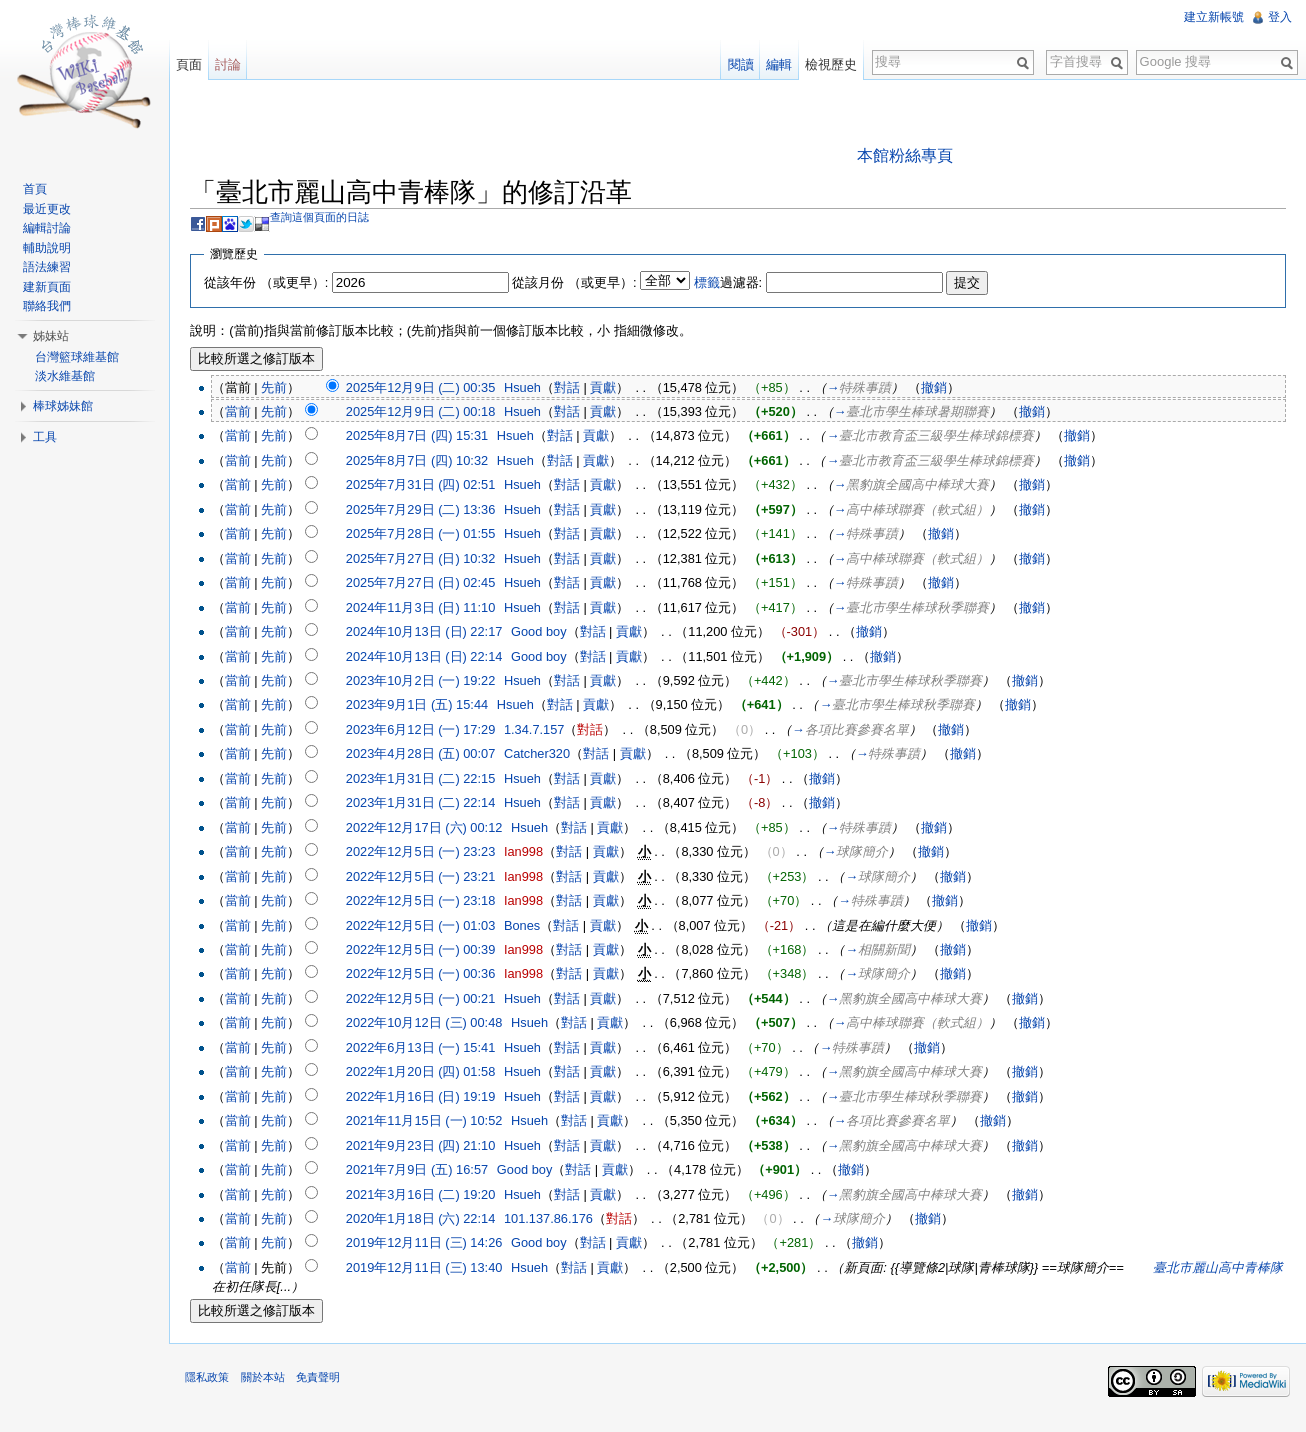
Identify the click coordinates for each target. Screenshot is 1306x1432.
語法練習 (51, 267)
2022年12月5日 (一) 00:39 (430, 951)
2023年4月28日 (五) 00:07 (430, 755)
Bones (533, 926)
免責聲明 (328, 1386)
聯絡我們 (51, 306)
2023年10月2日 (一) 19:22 (430, 682)
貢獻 (614, 388)
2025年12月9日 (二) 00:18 (430, 413)
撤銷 (945, 388)
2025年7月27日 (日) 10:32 (430, 560)
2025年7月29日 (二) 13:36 (430, 511)
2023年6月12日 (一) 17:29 (430, 731)
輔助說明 (51, 248)
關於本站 (273, 1386)
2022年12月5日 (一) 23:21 (430, 877)
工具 (49, 437)
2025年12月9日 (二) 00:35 (430, 388)
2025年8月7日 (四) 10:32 (427, 462)
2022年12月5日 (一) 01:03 (430, 926)
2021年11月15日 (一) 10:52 (434, 1122)
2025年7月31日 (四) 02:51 (430, 486)
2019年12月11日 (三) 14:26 (434, 1244)
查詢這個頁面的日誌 (330, 219)
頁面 (196, 64)
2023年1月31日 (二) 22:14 (430, 804)
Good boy (550, 633)
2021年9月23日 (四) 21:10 (430, 1146)
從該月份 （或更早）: (585, 283)
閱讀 (737, 64)
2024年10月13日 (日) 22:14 (434, 657)
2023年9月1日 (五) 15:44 (427, 706)
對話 (578, 388)
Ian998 (534, 853)
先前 (285, 388)
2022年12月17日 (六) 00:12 (434, 829)
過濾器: (738, 283)
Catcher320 (548, 755)
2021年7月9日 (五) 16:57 (427, 1171)
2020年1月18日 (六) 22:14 (430, 1220)
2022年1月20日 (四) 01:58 (430, 1073)
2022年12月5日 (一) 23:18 (430, 902)
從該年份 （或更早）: (277, 283)
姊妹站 (55, 336)
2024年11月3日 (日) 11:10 (430, 608)
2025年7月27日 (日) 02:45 (430, 584)
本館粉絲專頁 (908, 156)
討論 (235, 64)
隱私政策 (218, 1386)
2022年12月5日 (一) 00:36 (430, 975)
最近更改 (51, 209)
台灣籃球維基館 (81, 357)
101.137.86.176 (559, 1220)
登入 (1278, 17)
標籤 (717, 283)
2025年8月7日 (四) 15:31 (427, 437)
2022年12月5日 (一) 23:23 (430, 853)
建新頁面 (51, 287)
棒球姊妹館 (67, 406)
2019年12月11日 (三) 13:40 (434, 1269)
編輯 (776, 64)
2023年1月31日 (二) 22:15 (430, 780)
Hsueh (533, 388)
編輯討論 (51, 228)
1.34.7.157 (545, 731)
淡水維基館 (69, 376)
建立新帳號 (1212, 17)
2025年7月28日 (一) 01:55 (430, 535)
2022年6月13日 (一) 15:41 (430, 1049)
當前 (248, 413)
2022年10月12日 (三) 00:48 (434, 1024)
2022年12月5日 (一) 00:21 (430, 1000)
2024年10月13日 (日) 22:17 (434, 633)
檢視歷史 (828, 64)
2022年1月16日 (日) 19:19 (430, 1098)
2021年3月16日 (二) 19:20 (430, 1195)
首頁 (39, 189)
